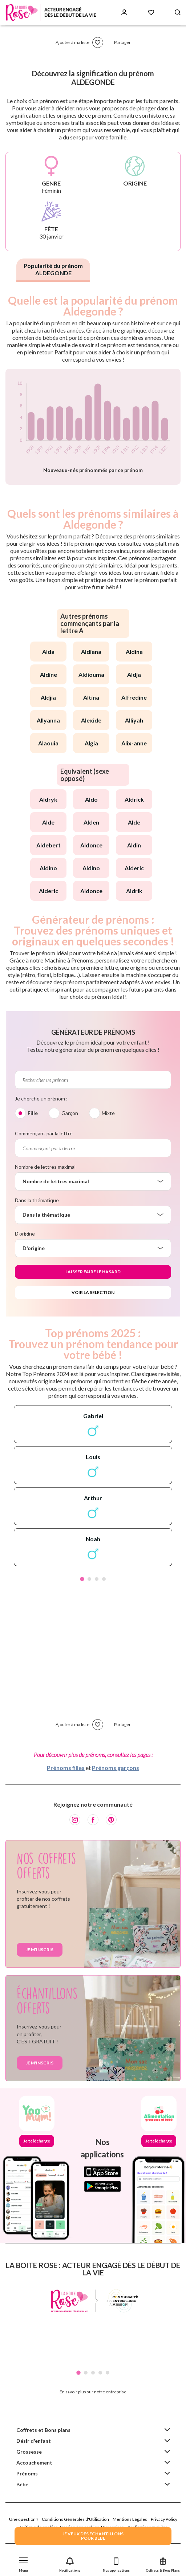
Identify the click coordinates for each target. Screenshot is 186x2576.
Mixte (108, 1113)
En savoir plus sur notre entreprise (93, 2391)
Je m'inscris (39, 1949)
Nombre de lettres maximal (45, 1167)
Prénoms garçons (115, 1767)
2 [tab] (89, 1579)
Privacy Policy (164, 2519)
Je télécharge (36, 2141)
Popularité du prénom (53, 269)
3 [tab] (96, 1579)
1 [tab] (82, 1579)
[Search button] (178, 12)
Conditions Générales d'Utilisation (75, 2519)
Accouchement (34, 2462)
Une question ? (23, 2519)
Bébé (22, 2484)
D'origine (25, 1233)
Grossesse (29, 2452)
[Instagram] (74, 1819)
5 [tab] (107, 2372)
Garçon (69, 1113)
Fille (33, 1113)
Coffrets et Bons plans (43, 2430)
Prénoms (27, 2473)
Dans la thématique (37, 1200)
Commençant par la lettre (44, 1133)
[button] (23, 2563)
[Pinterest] (111, 1819)
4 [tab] (104, 1579)
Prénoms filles (66, 1767)
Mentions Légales (130, 2519)
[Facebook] (93, 1819)
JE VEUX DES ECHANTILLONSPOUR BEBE (93, 2536)
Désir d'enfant (33, 2441)
